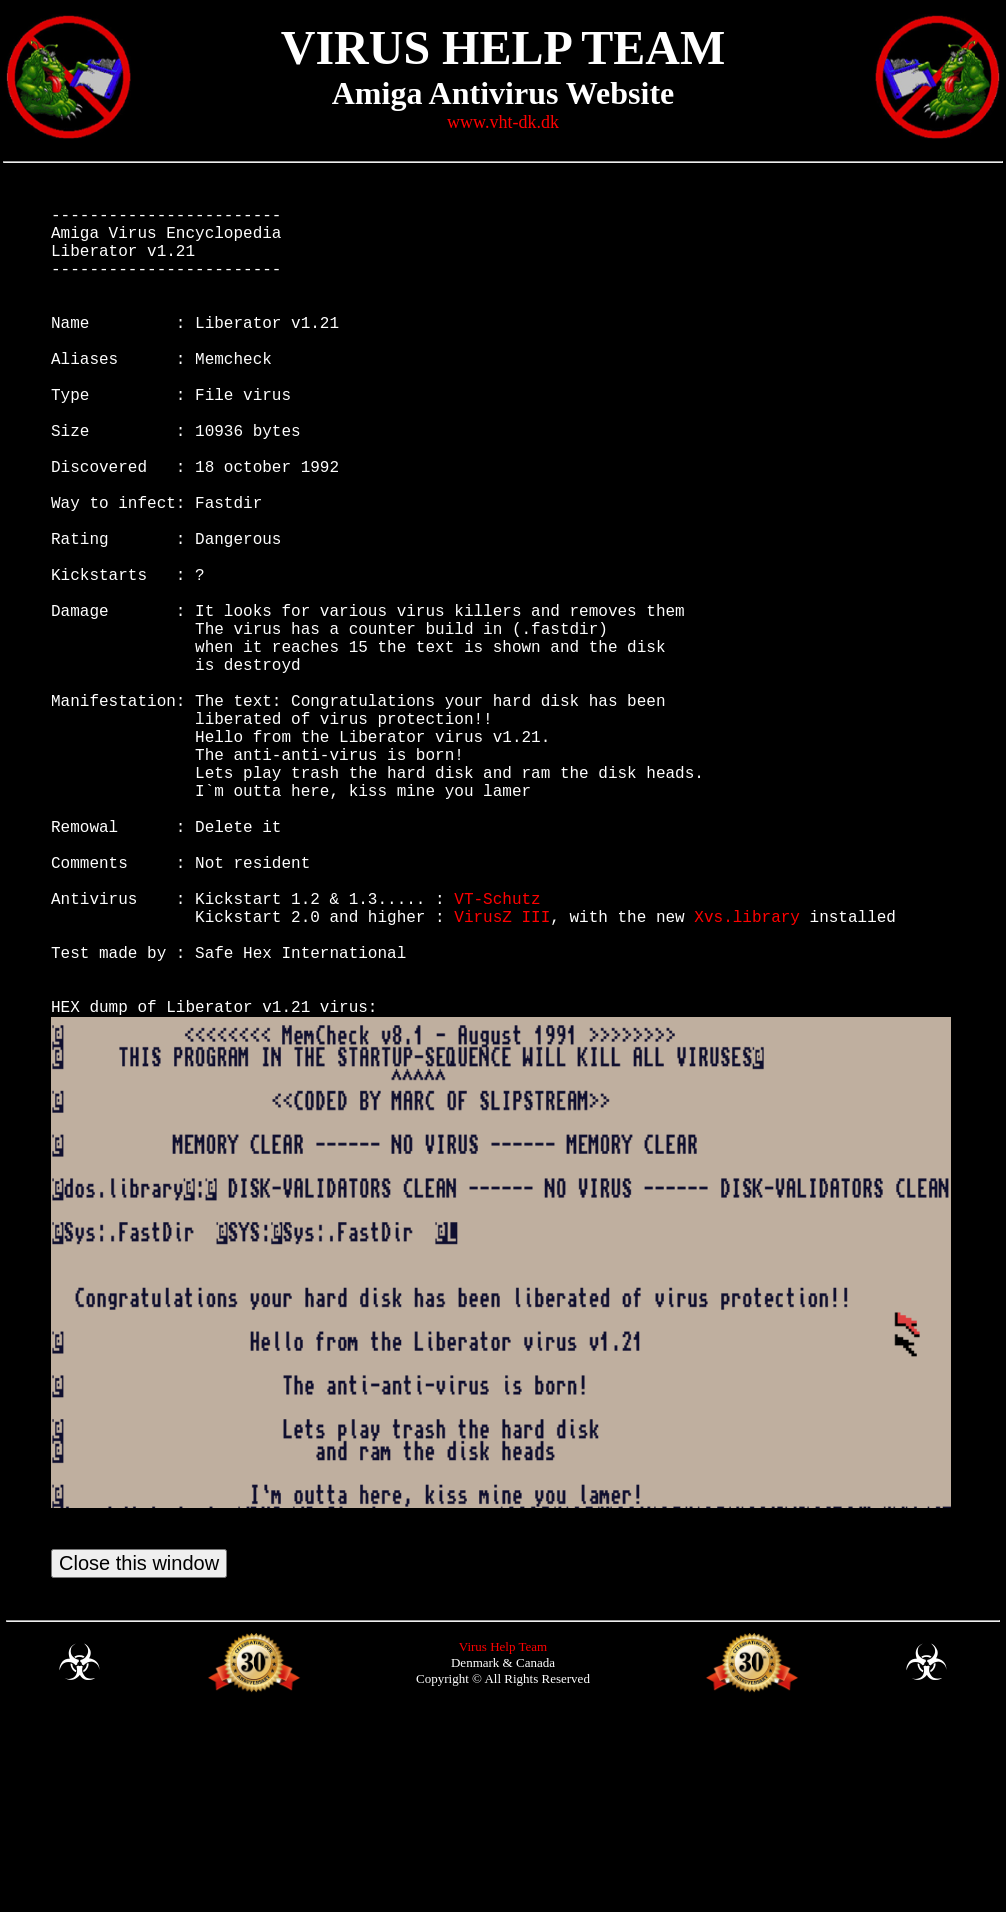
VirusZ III (502, 1076)
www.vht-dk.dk (503, 122)
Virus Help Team (503, 1838)
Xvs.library (747, 1076)
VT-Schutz (497, 1054)
